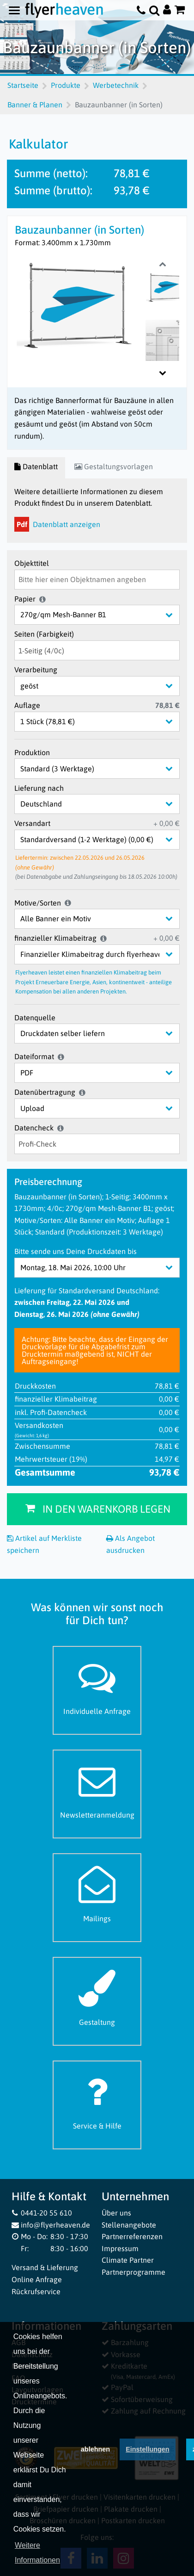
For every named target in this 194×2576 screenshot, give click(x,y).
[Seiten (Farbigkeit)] (97, 650)
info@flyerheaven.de (51, 2225)
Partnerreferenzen (132, 2236)
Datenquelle (34, 1017)
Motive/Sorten (37, 903)
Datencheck (34, 1128)
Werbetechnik (116, 85)
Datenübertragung (44, 1092)
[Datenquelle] (104, 1033)
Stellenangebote (129, 2225)
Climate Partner (128, 2260)
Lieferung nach (39, 788)
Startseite (22, 85)
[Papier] (104, 615)
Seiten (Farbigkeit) (44, 634)
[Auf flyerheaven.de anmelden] (167, 10)
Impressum (120, 2248)
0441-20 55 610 (42, 2213)
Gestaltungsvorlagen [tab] (113, 466)
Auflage (27, 705)
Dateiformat (34, 1056)
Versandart (32, 823)
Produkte (65, 85)
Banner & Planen (34, 104)
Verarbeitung (35, 669)
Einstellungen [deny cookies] (147, 2457)
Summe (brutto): (53, 190)
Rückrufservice (36, 2291)
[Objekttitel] (97, 580)
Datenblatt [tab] (36, 466)
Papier (25, 599)
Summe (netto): (51, 173)
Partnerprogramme (133, 2272)
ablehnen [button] (95, 2457)
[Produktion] (104, 768)
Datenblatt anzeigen (57, 524)
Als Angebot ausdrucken (130, 1544)
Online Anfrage (37, 2279)
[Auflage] (104, 722)
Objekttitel (31, 563)
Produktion (32, 752)
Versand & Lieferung (45, 2267)
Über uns (116, 2213)
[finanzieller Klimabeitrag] (104, 954)
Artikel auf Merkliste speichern (44, 1544)
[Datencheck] (97, 1144)
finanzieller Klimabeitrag (55, 938)
